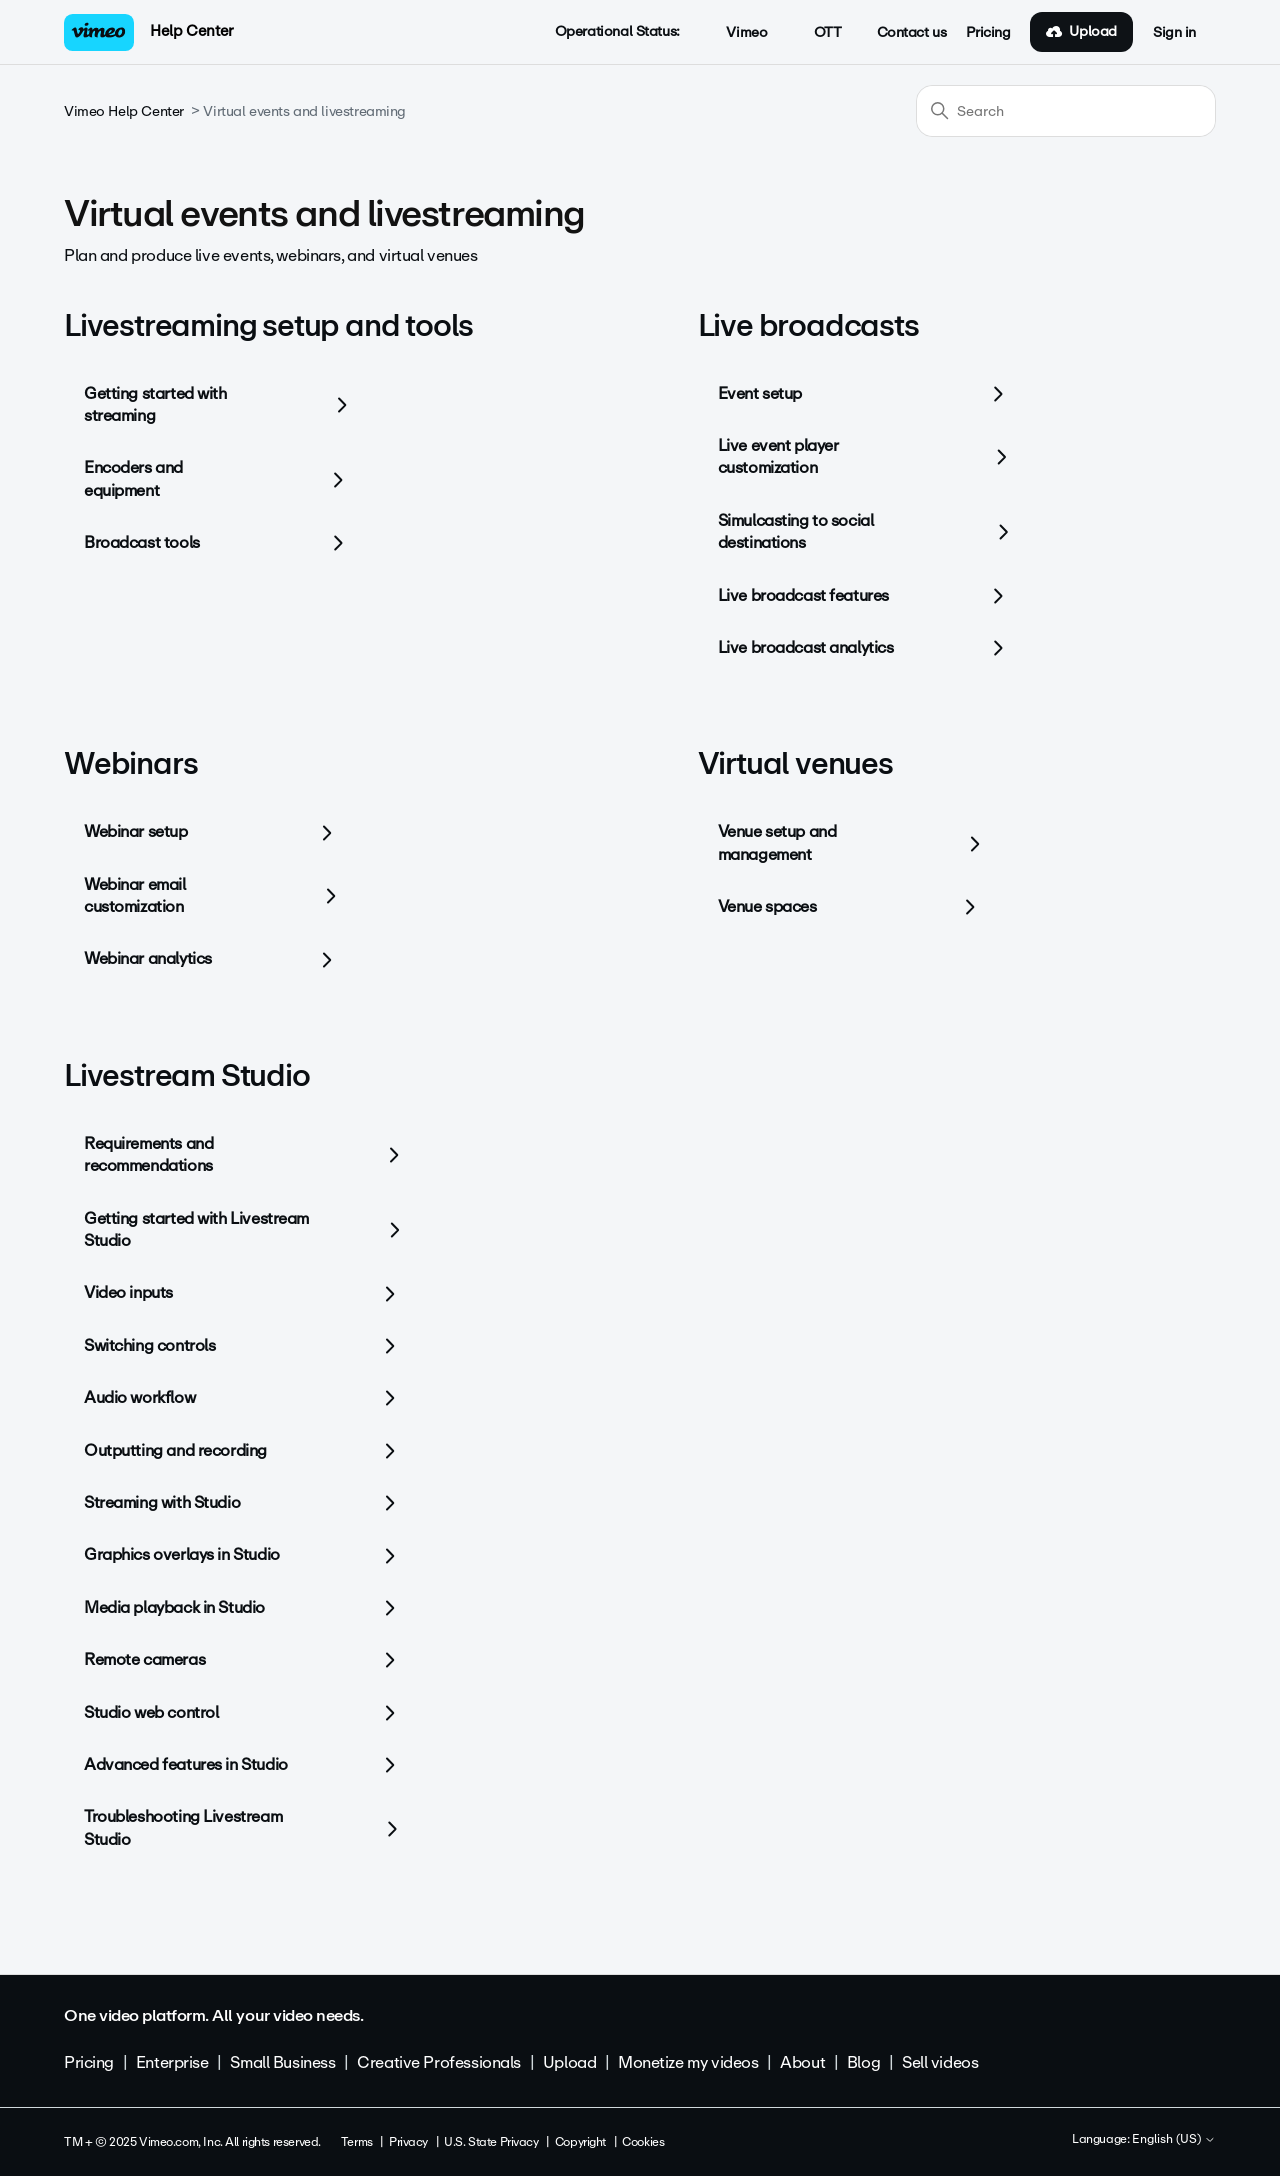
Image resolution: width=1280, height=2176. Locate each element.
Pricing (988, 33)
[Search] (1066, 111)
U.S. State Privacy (491, 2142)
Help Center (191, 31)
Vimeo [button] (736, 33)
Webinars (130, 763)
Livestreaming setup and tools (268, 325)
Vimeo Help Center (124, 111)
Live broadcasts (808, 325)
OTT (816, 33)
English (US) (1174, 2140)
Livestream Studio (187, 1075)
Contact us (912, 33)
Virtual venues (795, 763)
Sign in (1174, 33)
